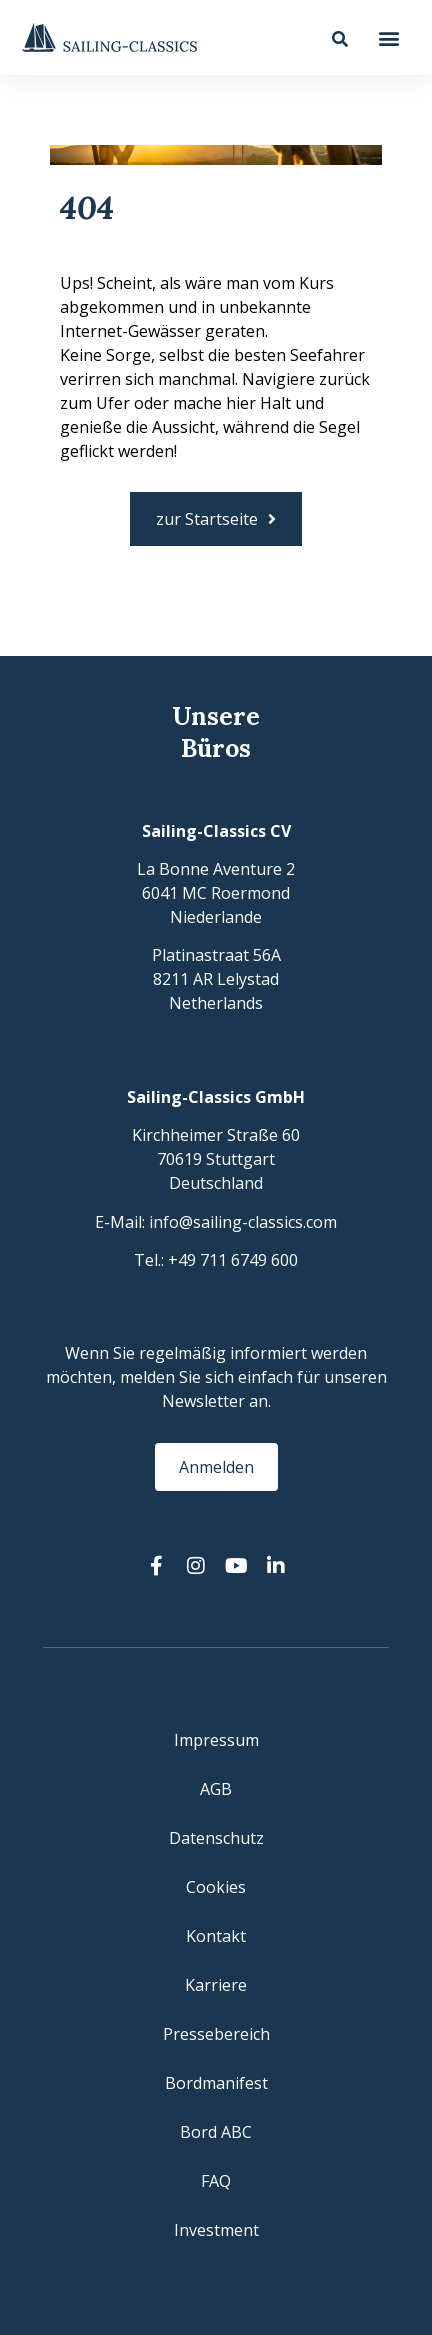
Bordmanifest (216, 2083)
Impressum (216, 1740)
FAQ (216, 2181)
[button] (389, 37)
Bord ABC (216, 2132)
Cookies (216, 1887)
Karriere (216, 1985)
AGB (216, 1789)
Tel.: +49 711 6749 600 (216, 1260)
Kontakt (216, 1936)
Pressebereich (216, 2034)
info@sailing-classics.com (243, 1222)
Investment (216, 2230)
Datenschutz (216, 1838)
